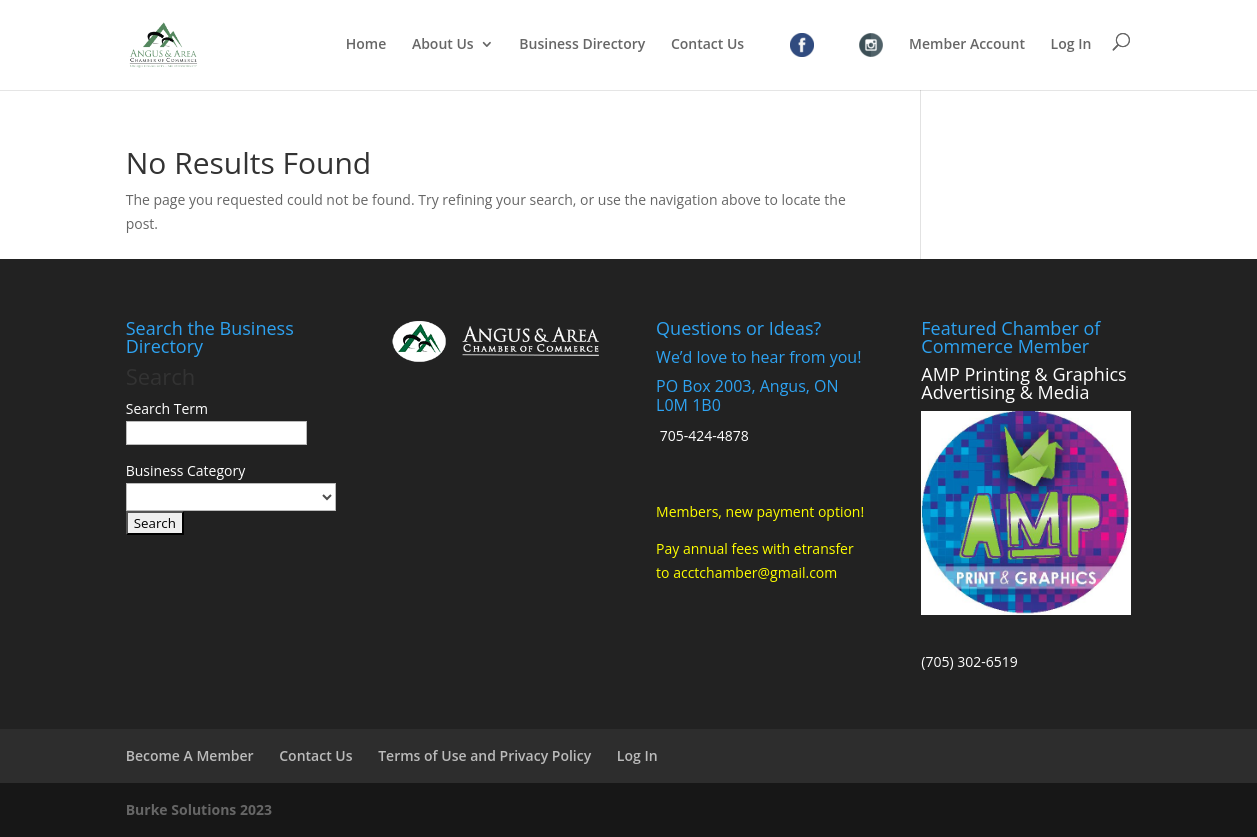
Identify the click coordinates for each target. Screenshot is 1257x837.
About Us (443, 45)
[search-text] (216, 433)
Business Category (185, 470)
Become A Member (190, 755)
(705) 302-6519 (969, 661)
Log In (1071, 45)
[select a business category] (231, 497)
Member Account (967, 45)
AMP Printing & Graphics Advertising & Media (1023, 383)
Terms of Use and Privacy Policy (484, 755)
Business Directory (582, 45)
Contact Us (707, 45)
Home (366, 45)
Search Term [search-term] (167, 408)
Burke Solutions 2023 (199, 809)
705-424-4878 (704, 435)
